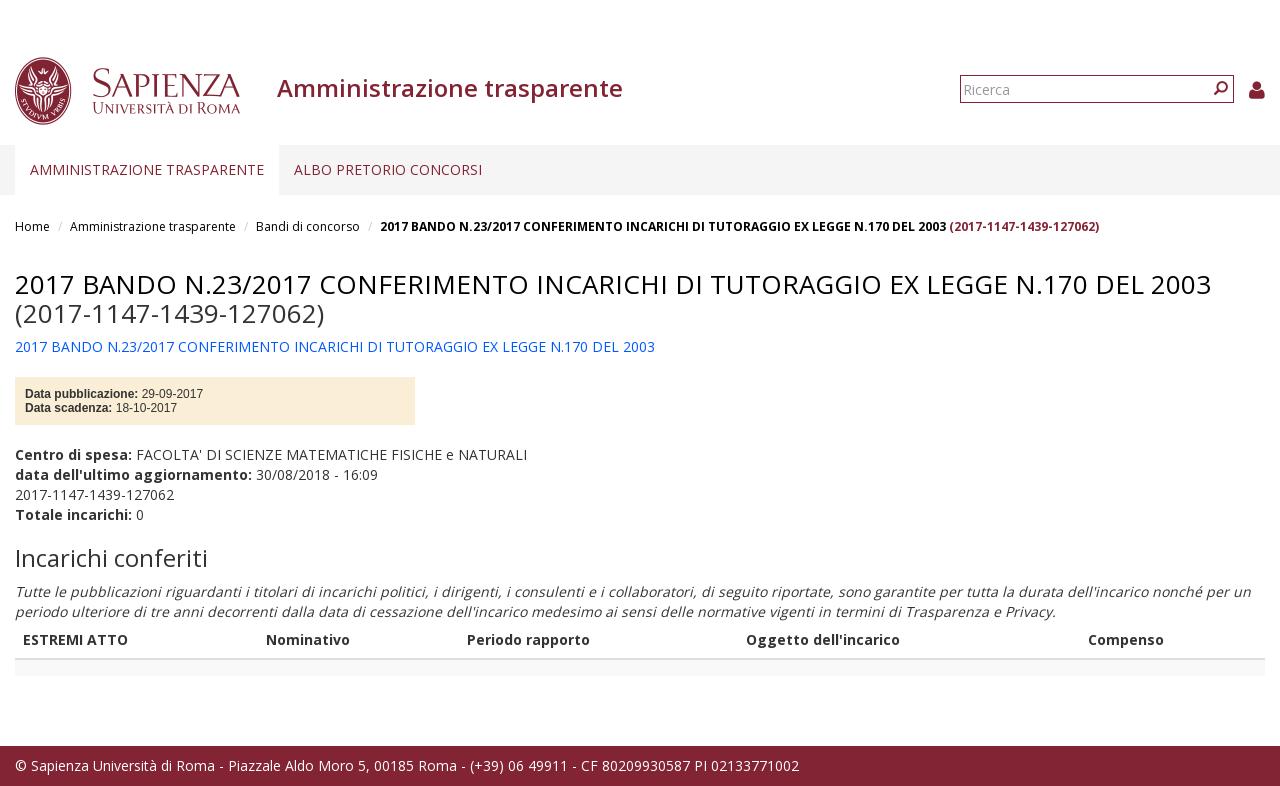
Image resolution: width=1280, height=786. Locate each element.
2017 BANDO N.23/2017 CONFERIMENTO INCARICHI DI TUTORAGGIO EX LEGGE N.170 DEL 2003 (663, 226)
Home (32, 226)
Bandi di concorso (308, 226)
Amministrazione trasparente (147, 169)
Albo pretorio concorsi (388, 169)
